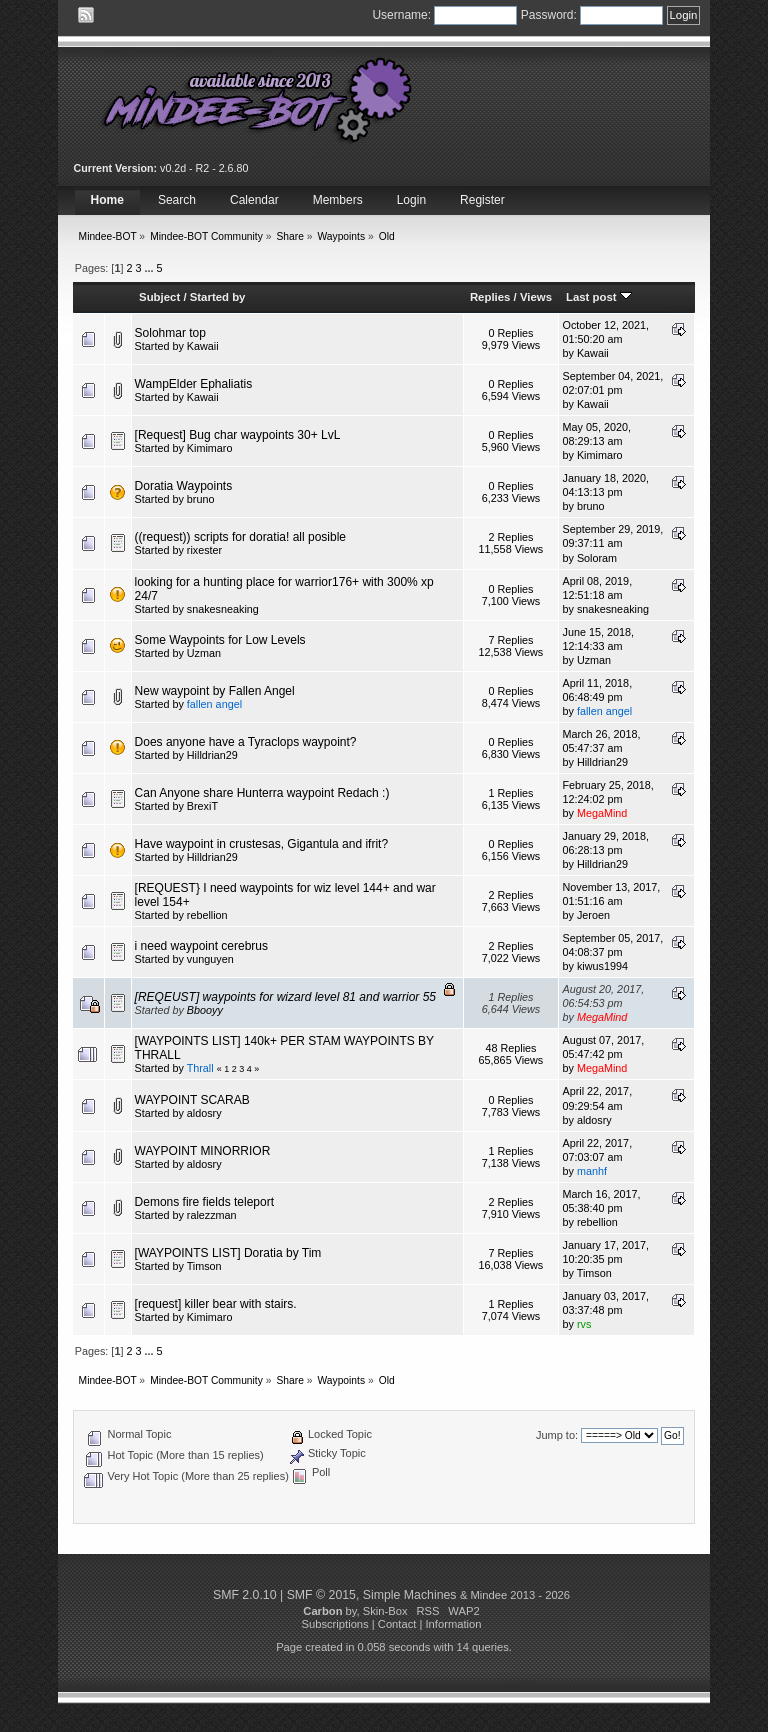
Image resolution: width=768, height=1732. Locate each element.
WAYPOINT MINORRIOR (203, 1151)
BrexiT (202, 806)
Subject (159, 297)
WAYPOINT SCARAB (192, 1100)
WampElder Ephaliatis (194, 384)
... (150, 268)
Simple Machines (410, 1595)
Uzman (204, 653)
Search (177, 200)
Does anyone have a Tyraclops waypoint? (246, 742)
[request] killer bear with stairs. (216, 1304)
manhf (592, 1171)
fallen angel (214, 704)
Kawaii (203, 346)
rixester (204, 550)
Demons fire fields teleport (204, 1202)
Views (536, 297)
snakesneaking (223, 609)
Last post (599, 297)
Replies (490, 297)
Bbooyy (205, 1010)
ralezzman (212, 1215)
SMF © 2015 (321, 1595)
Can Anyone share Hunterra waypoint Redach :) (262, 793)
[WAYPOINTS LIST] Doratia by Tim (228, 1253)
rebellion (207, 915)
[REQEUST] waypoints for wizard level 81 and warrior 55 (285, 997)
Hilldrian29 (212, 755)
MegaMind (602, 813)
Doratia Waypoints (184, 486)
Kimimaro (210, 448)
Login (411, 200)
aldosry (204, 1113)
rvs (584, 1324)
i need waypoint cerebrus (201, 946)
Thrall (200, 1068)
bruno (201, 499)
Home (107, 200)
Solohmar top (170, 333)
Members (338, 200)
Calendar (254, 200)
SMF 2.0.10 (245, 1595)
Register (482, 200)
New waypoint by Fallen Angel (215, 691)
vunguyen (210, 959)
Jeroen (593, 915)
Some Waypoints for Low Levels (220, 640)
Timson (204, 1266)
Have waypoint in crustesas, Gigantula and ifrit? (261, 844)
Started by (218, 297)
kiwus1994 (602, 966)
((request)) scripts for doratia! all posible (240, 537)
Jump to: (557, 1435)
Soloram (597, 558)
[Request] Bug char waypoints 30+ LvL (238, 435)
